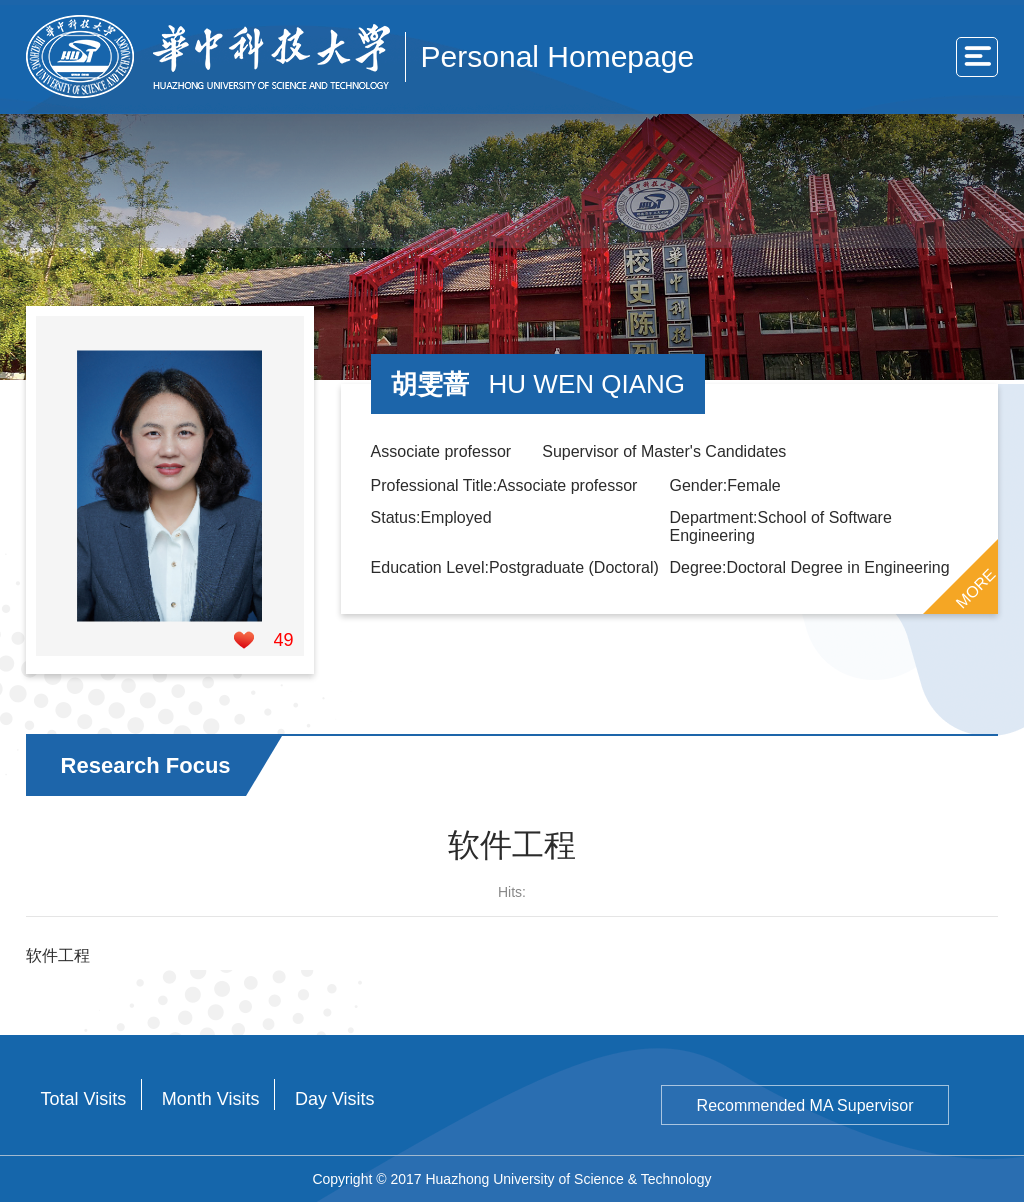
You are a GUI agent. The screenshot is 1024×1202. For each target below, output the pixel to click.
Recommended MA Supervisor (805, 1105)
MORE (976, 588)
